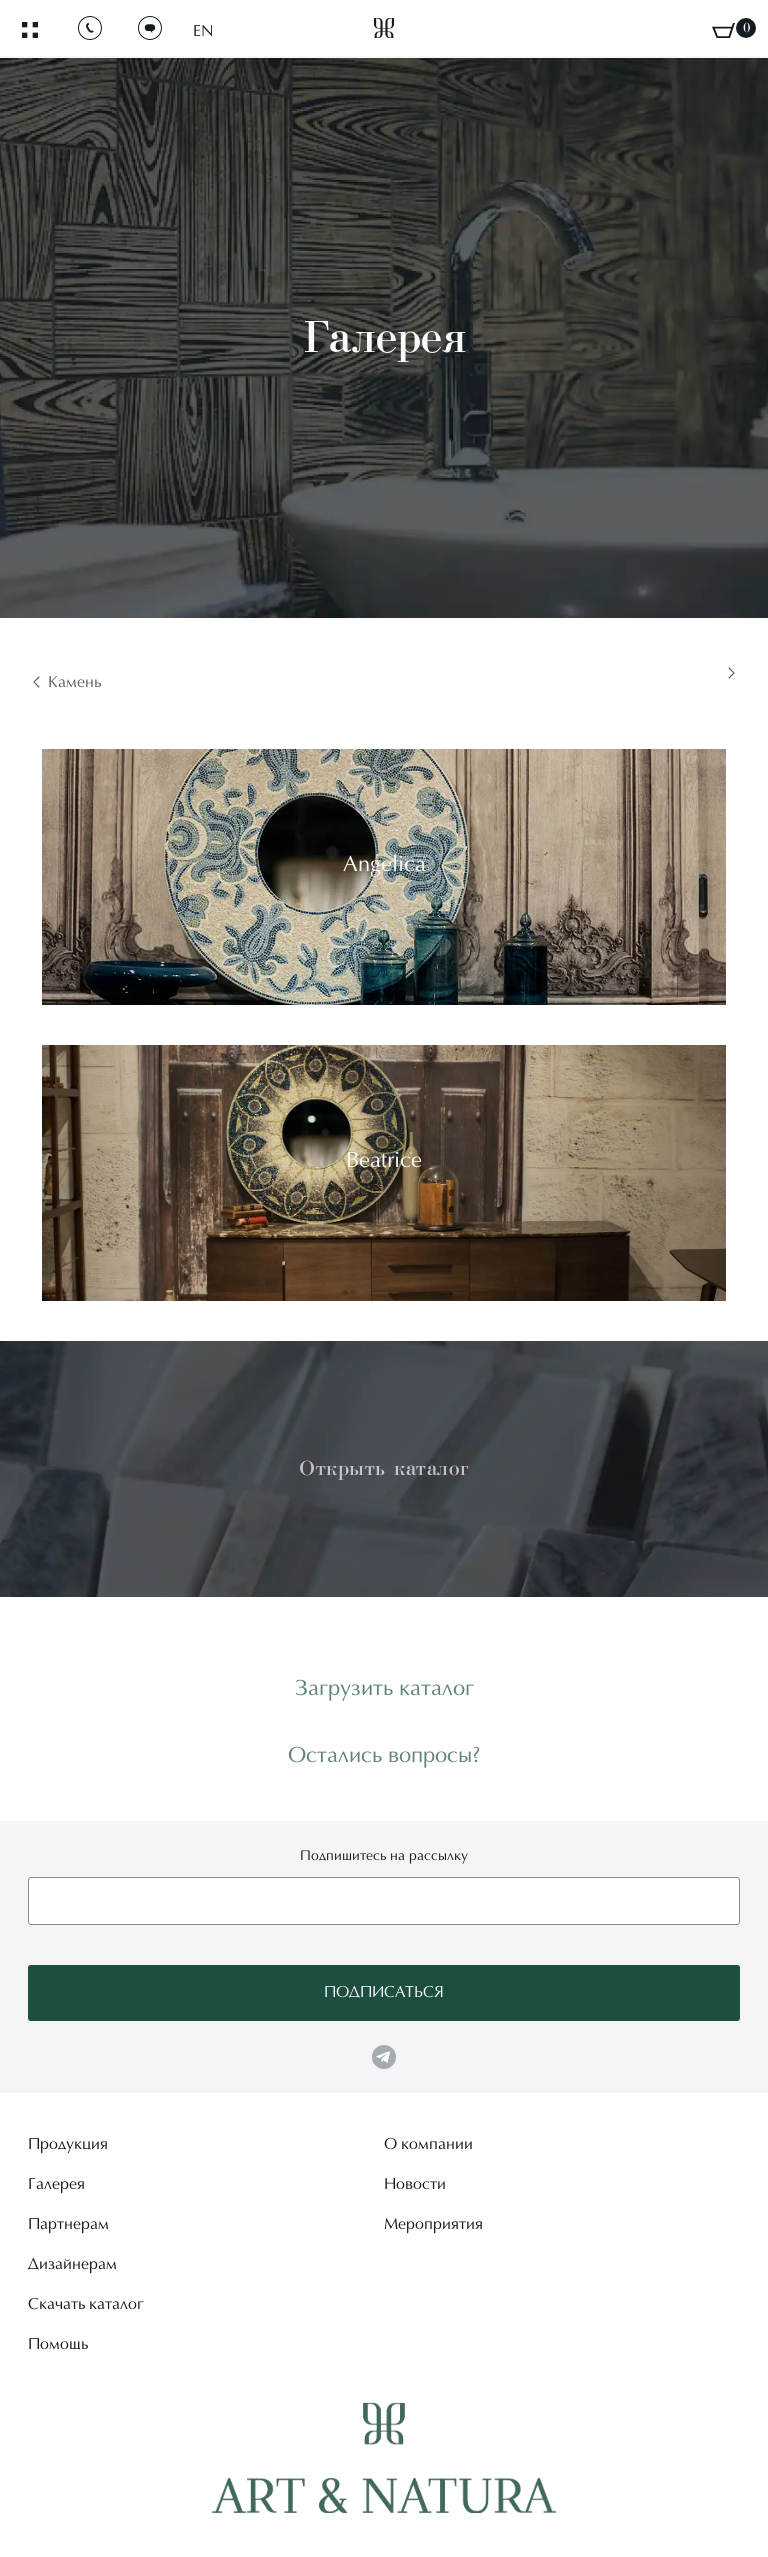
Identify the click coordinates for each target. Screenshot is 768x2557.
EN (203, 32)
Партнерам (68, 2225)
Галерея (56, 2185)
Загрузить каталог (384, 1690)
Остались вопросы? (384, 1757)
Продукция (68, 2145)
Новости (415, 2185)
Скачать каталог (86, 2305)
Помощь (58, 2345)
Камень (74, 683)
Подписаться (384, 1993)
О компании (428, 2145)
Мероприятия (433, 2225)
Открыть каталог (383, 1468)
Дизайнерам (72, 2265)
